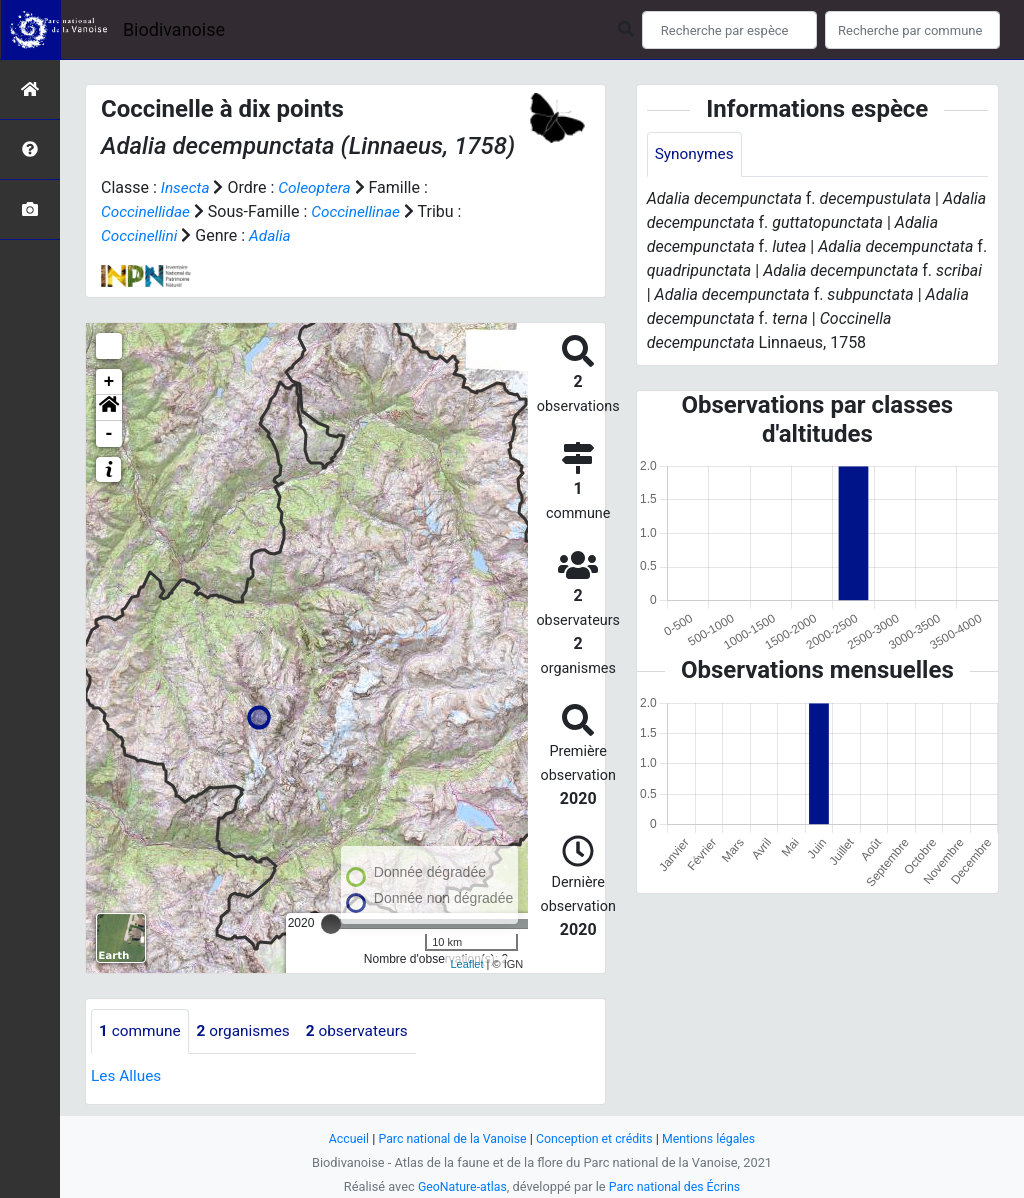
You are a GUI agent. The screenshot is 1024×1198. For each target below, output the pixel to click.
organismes (248, 1031)
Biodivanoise (174, 29)
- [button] (109, 434)
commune (141, 1031)
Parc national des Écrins (676, 1186)
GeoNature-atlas (459, 1186)
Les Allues (127, 1076)
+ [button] (109, 382)
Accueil (342, 1138)
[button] (109, 408)
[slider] (331, 924)
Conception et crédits (596, 1138)
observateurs (366, 1031)
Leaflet (466, 964)
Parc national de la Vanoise (449, 1138)
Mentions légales (714, 1138)
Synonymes (696, 154)
